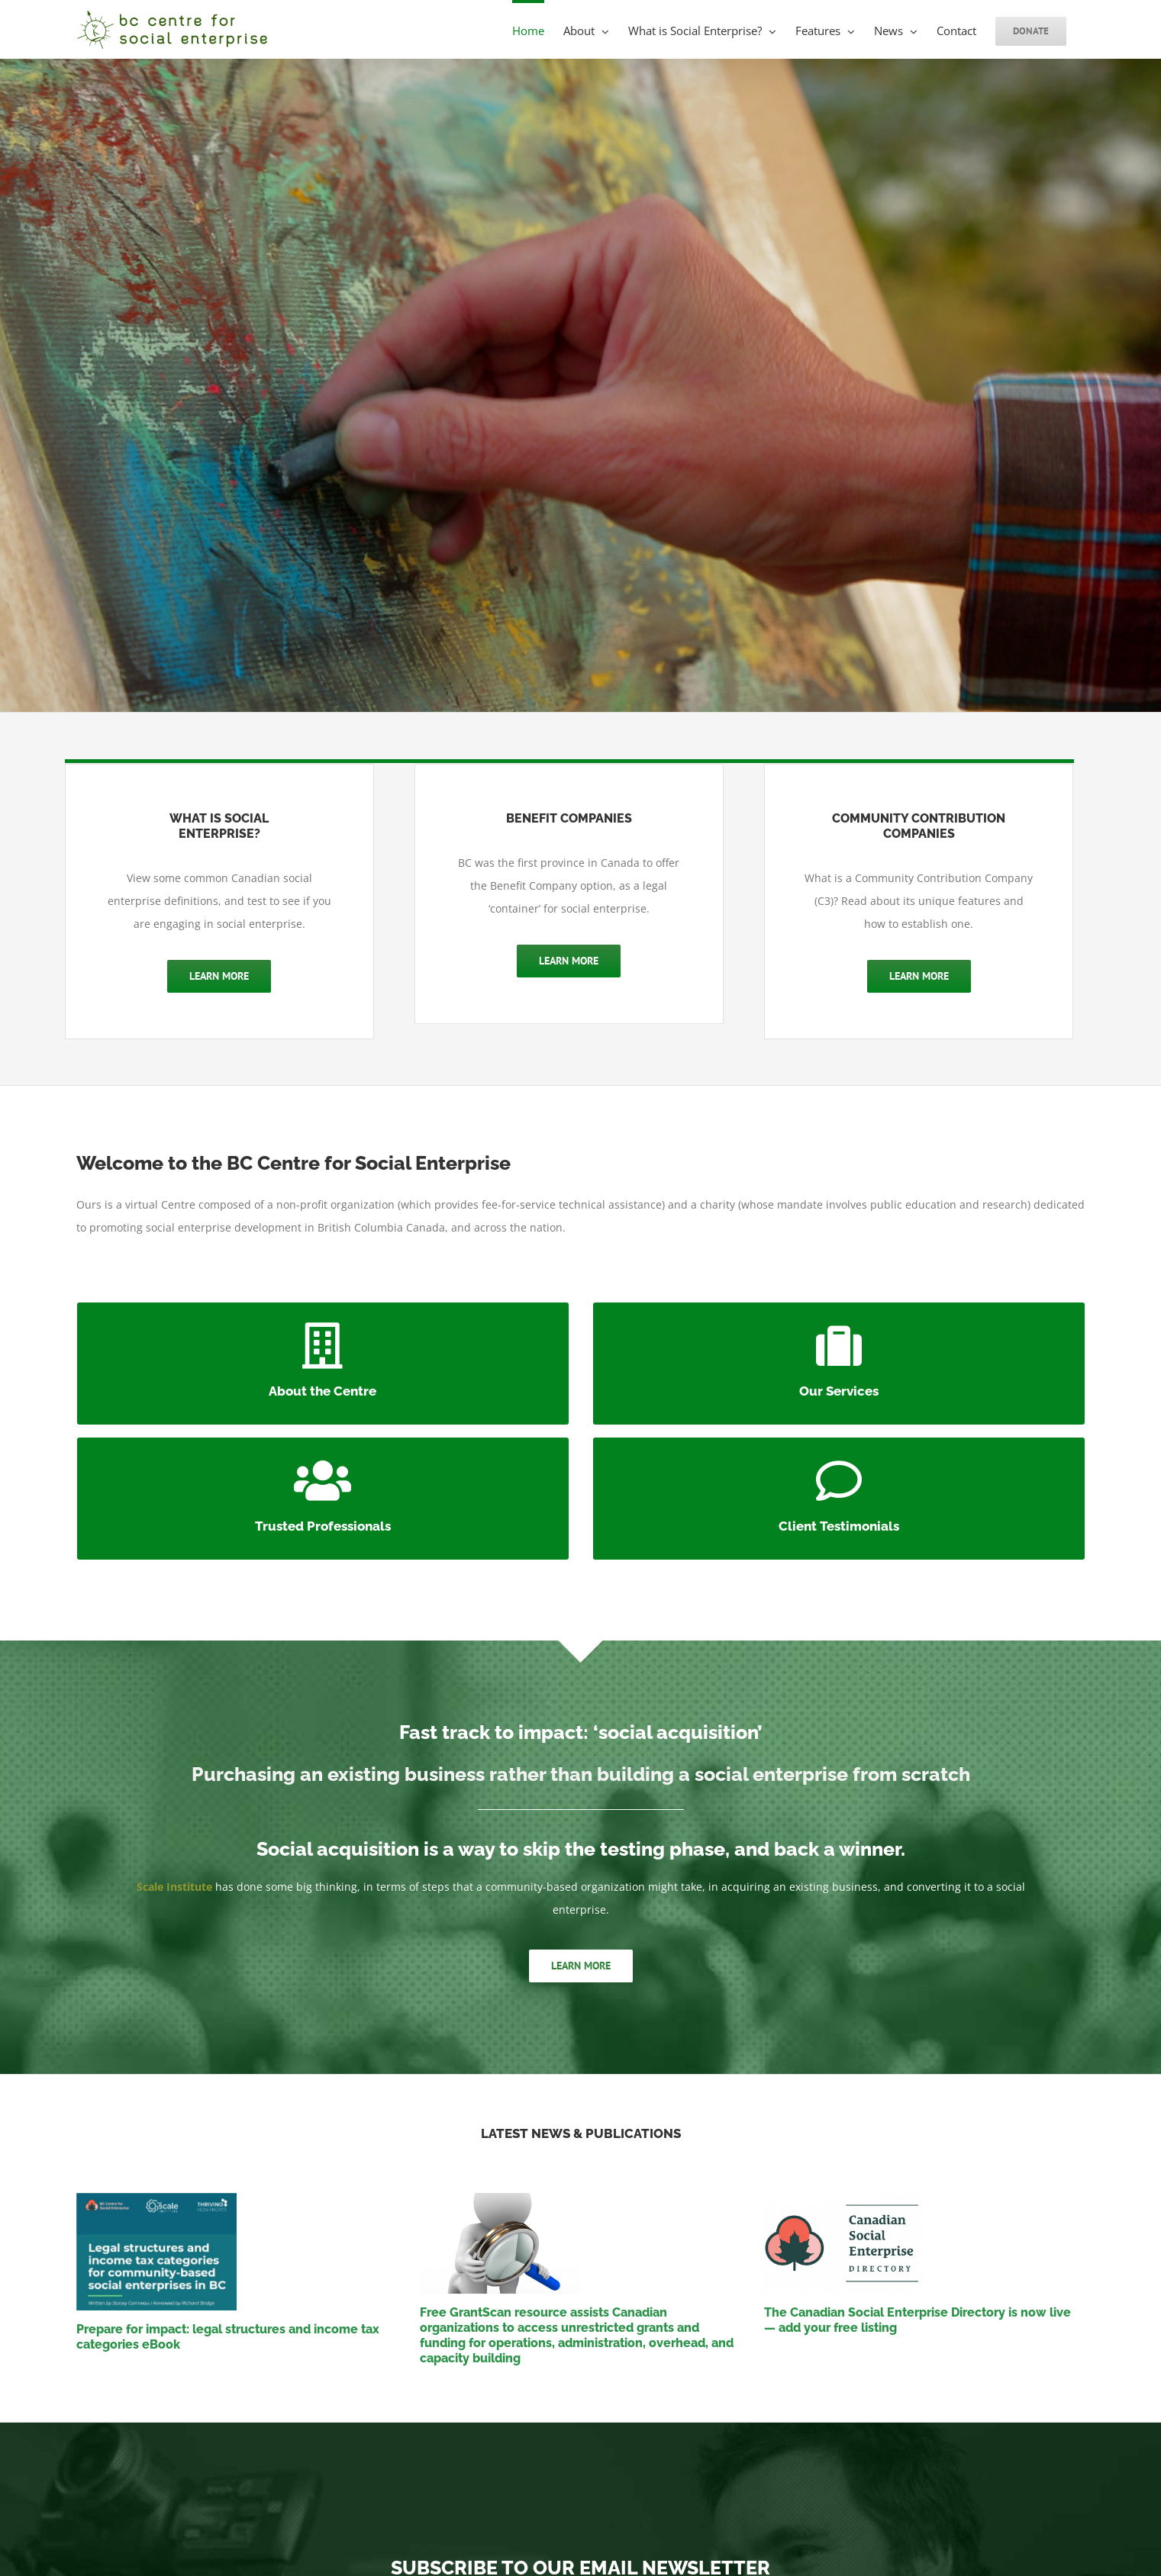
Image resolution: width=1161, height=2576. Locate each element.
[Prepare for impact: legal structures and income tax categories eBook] (237, 2251)
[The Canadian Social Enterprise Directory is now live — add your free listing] (924, 2243)
